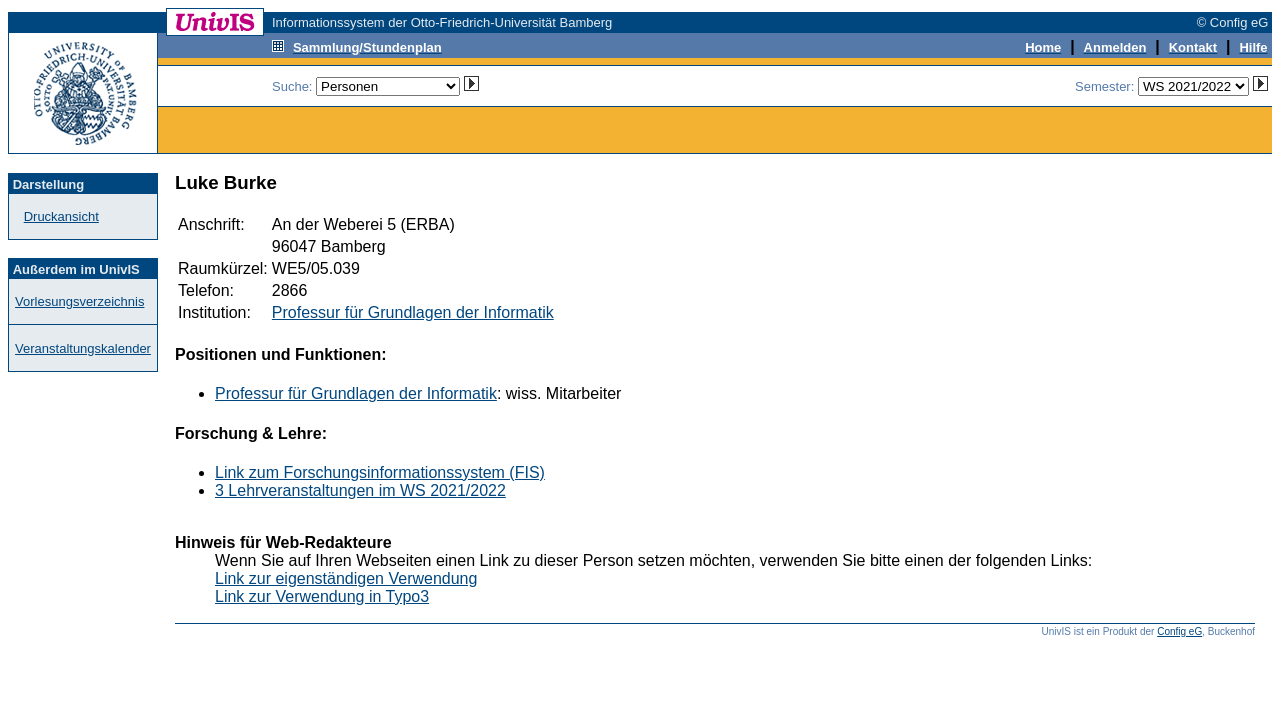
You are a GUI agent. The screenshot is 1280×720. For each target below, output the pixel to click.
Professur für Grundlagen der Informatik (413, 312)
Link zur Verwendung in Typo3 (322, 596)
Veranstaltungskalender (83, 348)
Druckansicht (61, 216)
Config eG (1179, 631)
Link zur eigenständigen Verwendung (346, 578)
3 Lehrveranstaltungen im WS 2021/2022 (360, 490)
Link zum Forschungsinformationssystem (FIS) (380, 472)
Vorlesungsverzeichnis (79, 301)
